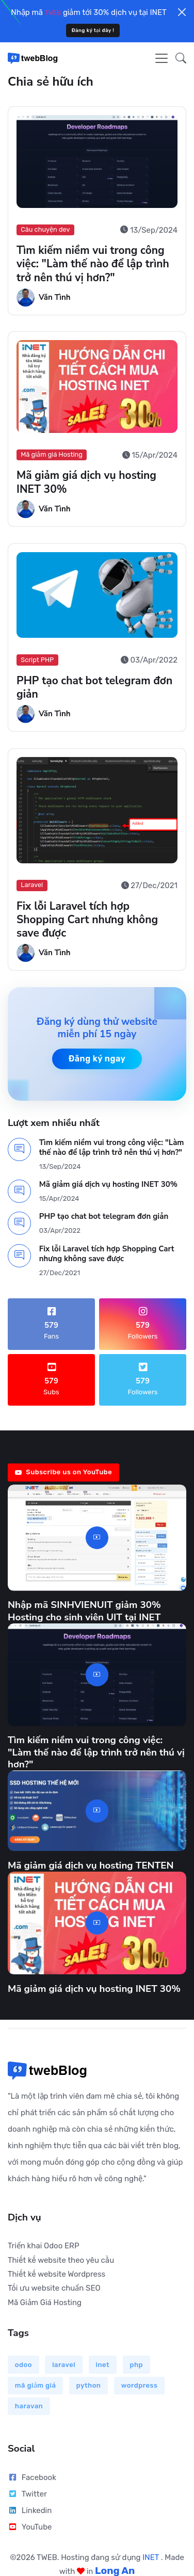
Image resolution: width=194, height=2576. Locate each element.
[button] (177, 58)
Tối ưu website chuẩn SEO (54, 2288)
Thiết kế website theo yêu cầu (61, 2260)
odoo (23, 2365)
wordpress (139, 2385)
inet (103, 2365)
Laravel (32, 885)
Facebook (32, 2477)
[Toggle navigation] (161, 58)
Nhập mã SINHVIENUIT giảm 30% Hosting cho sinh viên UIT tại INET (84, 1610)
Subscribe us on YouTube (63, 1472)
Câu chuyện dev (45, 229)
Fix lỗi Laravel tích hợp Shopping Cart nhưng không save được (87, 919)
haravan (29, 2406)
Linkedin (30, 2510)
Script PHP (37, 660)
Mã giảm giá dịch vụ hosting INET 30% (86, 482)
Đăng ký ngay (97, 1059)
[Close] (182, 12)
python (88, 2385)
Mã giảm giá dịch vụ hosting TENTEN (91, 1865)
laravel (63, 2365)
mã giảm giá (35, 2385)
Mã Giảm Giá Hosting (45, 2302)
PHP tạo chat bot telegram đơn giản (94, 687)
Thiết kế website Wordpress (56, 2274)
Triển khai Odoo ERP (43, 2245)
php (136, 2365)
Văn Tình (55, 297)
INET (151, 2557)
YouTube (30, 2527)
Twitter (27, 2494)
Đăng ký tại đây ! (93, 30)
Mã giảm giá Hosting (52, 455)
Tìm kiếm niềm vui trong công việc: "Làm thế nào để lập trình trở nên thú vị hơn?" (93, 263)
